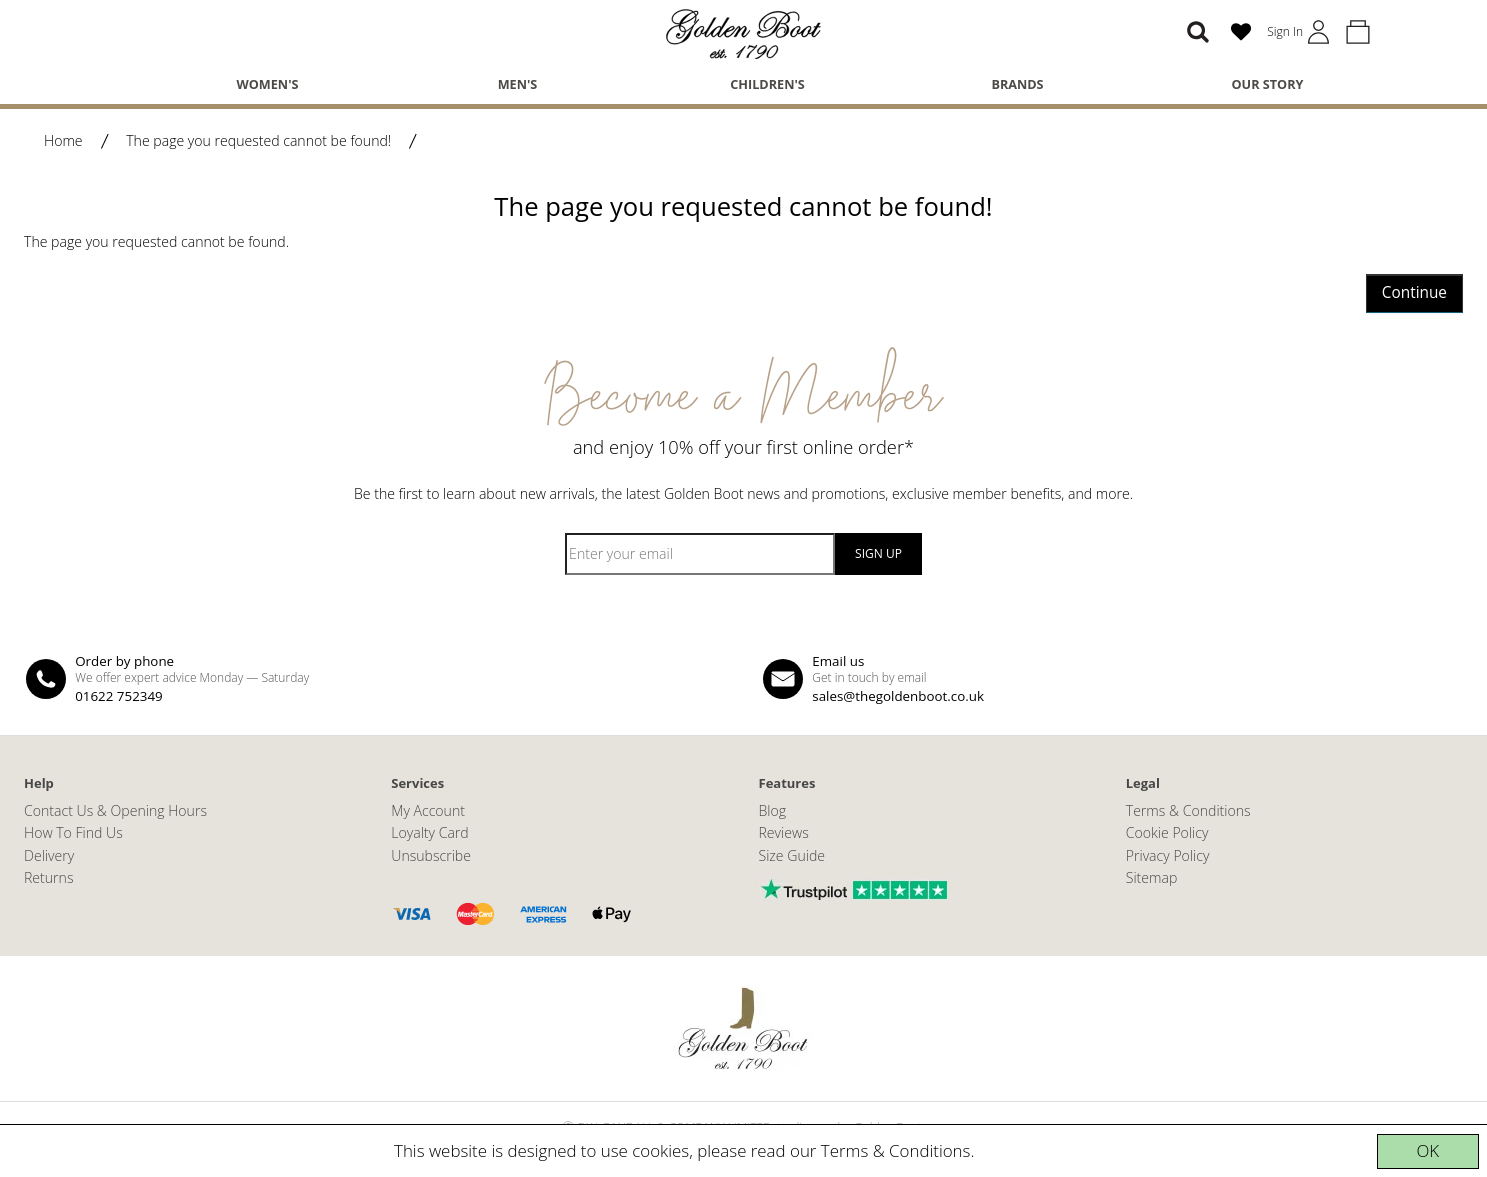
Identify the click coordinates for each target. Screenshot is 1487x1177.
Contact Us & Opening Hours (115, 810)
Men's (518, 84)
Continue (1414, 292)
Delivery (49, 855)
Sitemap (1152, 877)
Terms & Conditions (896, 1150)
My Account (428, 810)
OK (1427, 1150)
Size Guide (792, 855)
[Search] (1198, 32)
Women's (268, 84)
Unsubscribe (431, 855)
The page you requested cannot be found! (258, 140)
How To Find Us (73, 832)
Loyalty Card (429, 832)
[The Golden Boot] (744, 32)
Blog (773, 810)
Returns (48, 877)
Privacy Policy (1168, 855)
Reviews (784, 832)
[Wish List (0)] (1241, 32)
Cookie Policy (1167, 832)
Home (63, 140)
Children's (767, 84)
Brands (1017, 84)
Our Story (1268, 84)
